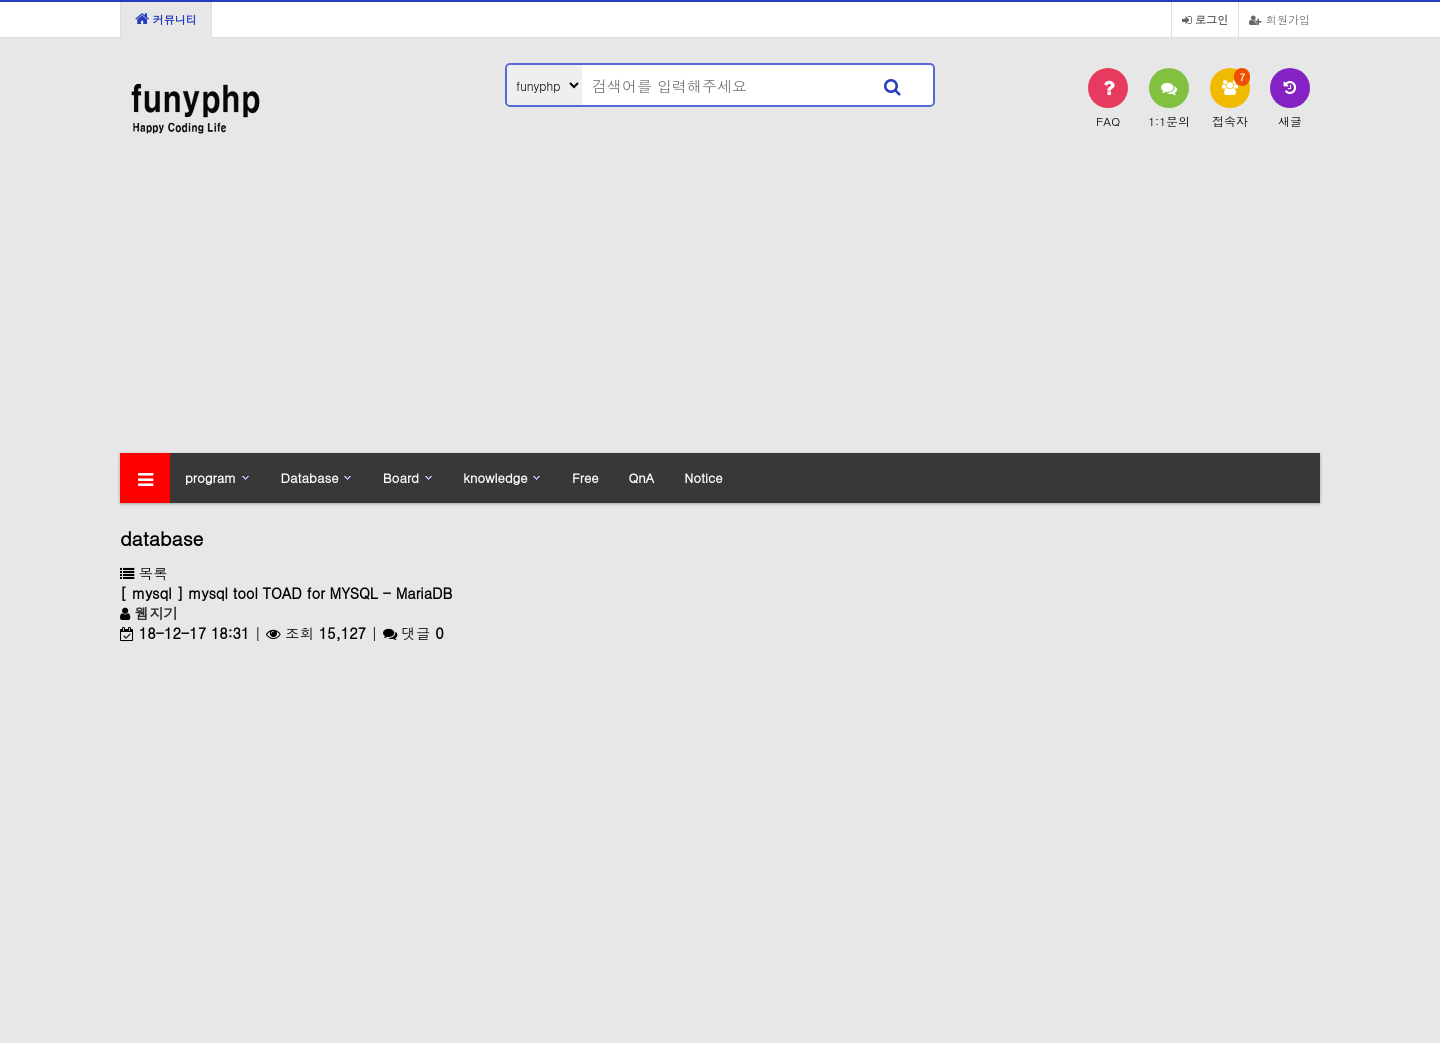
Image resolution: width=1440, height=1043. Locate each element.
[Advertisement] (720, 303)
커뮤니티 (166, 19)
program (210, 477)
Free (585, 477)
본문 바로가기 (0, 0)
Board (401, 477)
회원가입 (1279, 19)
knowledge (495, 477)
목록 (144, 573)
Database (310, 477)
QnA (641, 477)
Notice (703, 477)
